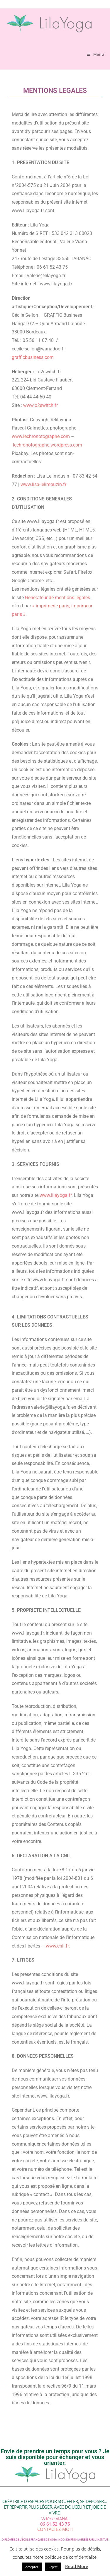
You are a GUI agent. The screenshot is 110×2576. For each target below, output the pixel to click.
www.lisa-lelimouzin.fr (43, 484)
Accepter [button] (31, 2567)
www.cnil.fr (57, 1946)
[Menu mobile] (95, 54)
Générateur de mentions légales (57, 597)
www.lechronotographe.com (41, 436)
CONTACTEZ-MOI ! (55, 2529)
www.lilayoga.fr (56, 1195)
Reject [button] (52, 2567)
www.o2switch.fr (40, 405)
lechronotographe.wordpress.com (47, 445)
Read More (76, 2566)
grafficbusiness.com (33, 357)
